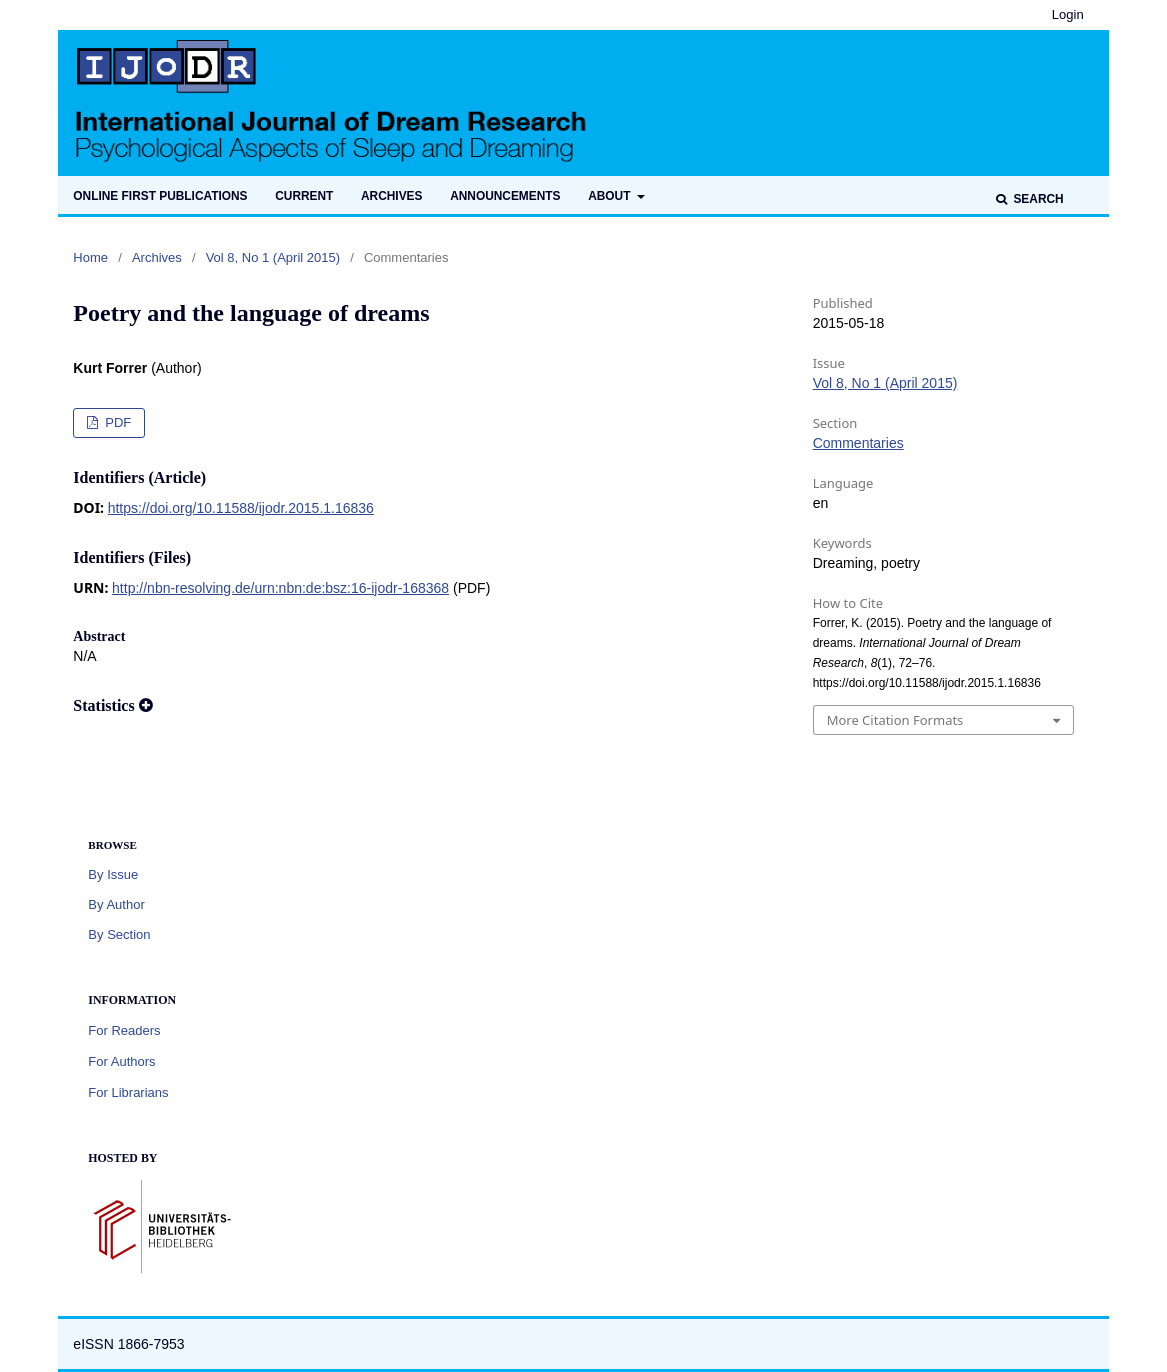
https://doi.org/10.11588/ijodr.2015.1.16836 (241, 508)
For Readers (124, 1030)
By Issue (113, 874)
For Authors (121, 1061)
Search (1037, 199)
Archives (391, 196)
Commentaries (858, 443)
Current (304, 196)
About (611, 196)
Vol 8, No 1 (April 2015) (273, 257)
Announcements (505, 196)
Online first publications (160, 196)
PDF (117, 422)
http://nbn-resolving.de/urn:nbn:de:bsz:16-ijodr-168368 (280, 588)
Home (90, 257)
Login (1068, 14)
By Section (119, 934)
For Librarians (128, 1092)
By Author (116, 904)
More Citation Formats (895, 720)
